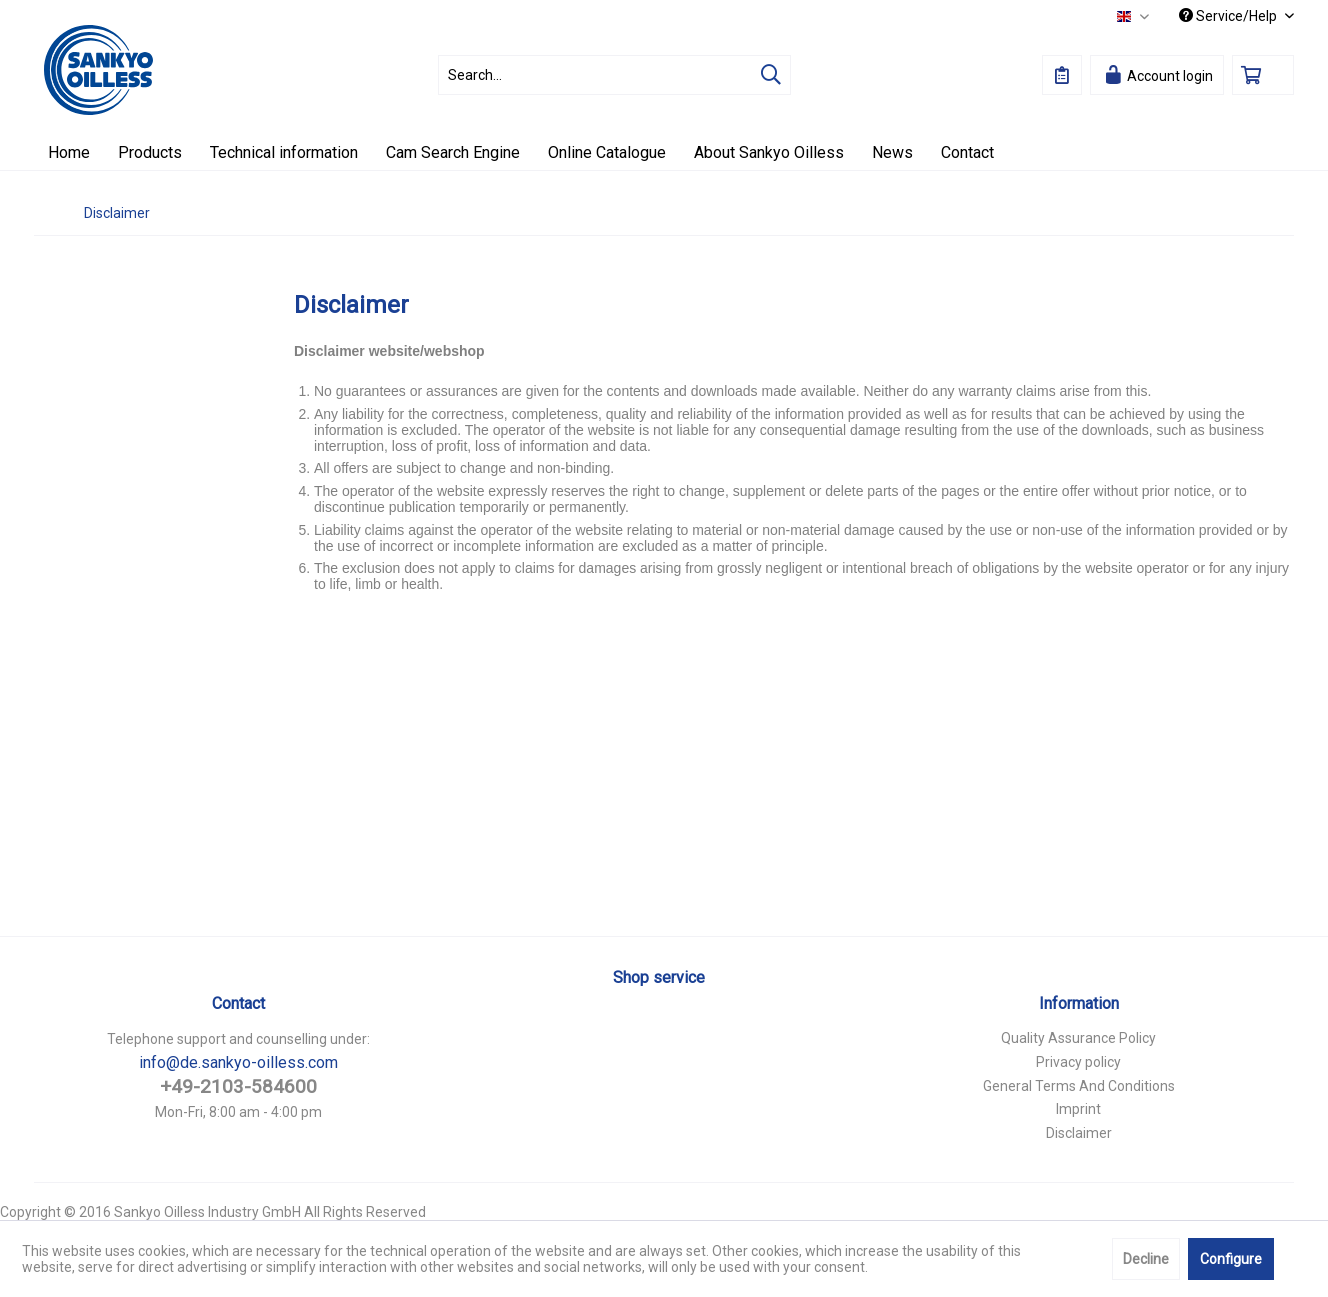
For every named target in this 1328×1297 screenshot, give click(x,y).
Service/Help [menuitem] (1229, 16)
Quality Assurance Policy (1078, 1038)
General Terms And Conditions (1079, 1086)
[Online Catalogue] (607, 152)
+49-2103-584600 (238, 1086)
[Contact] (967, 152)
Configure (1231, 1259)
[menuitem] (614, 75)
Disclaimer (1079, 1133)
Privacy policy (1078, 1062)
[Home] (69, 152)
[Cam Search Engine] (453, 152)
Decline (1146, 1259)
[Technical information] (284, 152)
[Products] (150, 152)
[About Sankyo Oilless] (769, 152)
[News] (892, 152)
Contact (238, 1003)
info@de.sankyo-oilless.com (238, 1062)
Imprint (1078, 1109)
